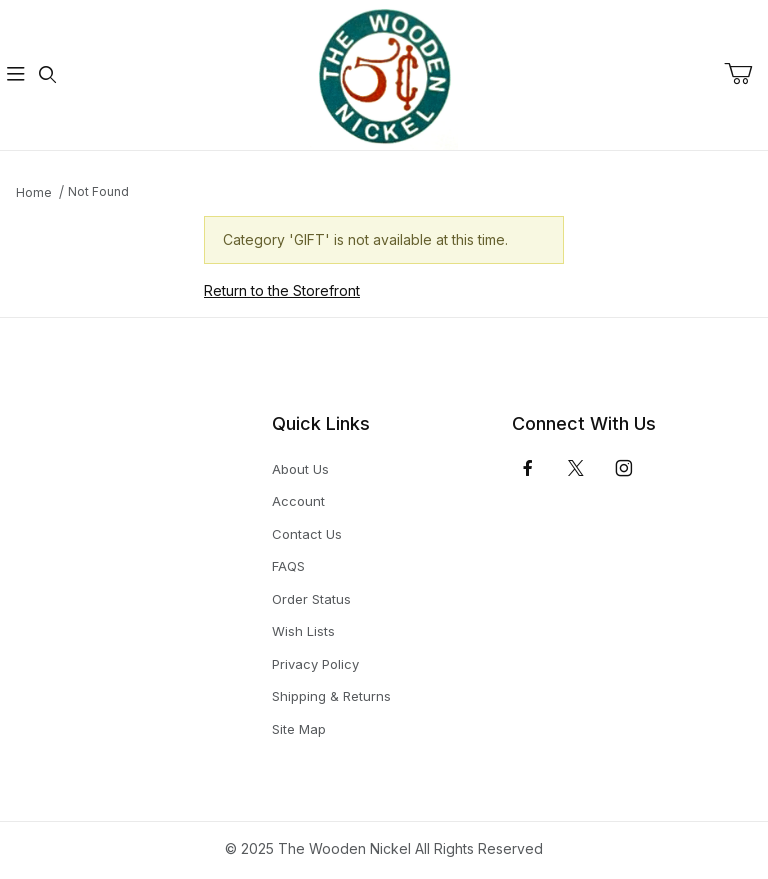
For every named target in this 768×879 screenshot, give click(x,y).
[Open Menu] (16, 75)
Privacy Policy (315, 664)
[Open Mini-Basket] (746, 74)
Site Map (299, 729)
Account (298, 501)
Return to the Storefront (282, 290)
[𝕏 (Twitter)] (576, 468)
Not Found (98, 191)
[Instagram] (624, 468)
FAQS (288, 566)
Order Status (311, 599)
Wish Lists (303, 631)
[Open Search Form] (48, 75)
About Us (300, 469)
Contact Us (307, 534)
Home (34, 192)
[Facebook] (528, 468)
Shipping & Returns (331, 696)
